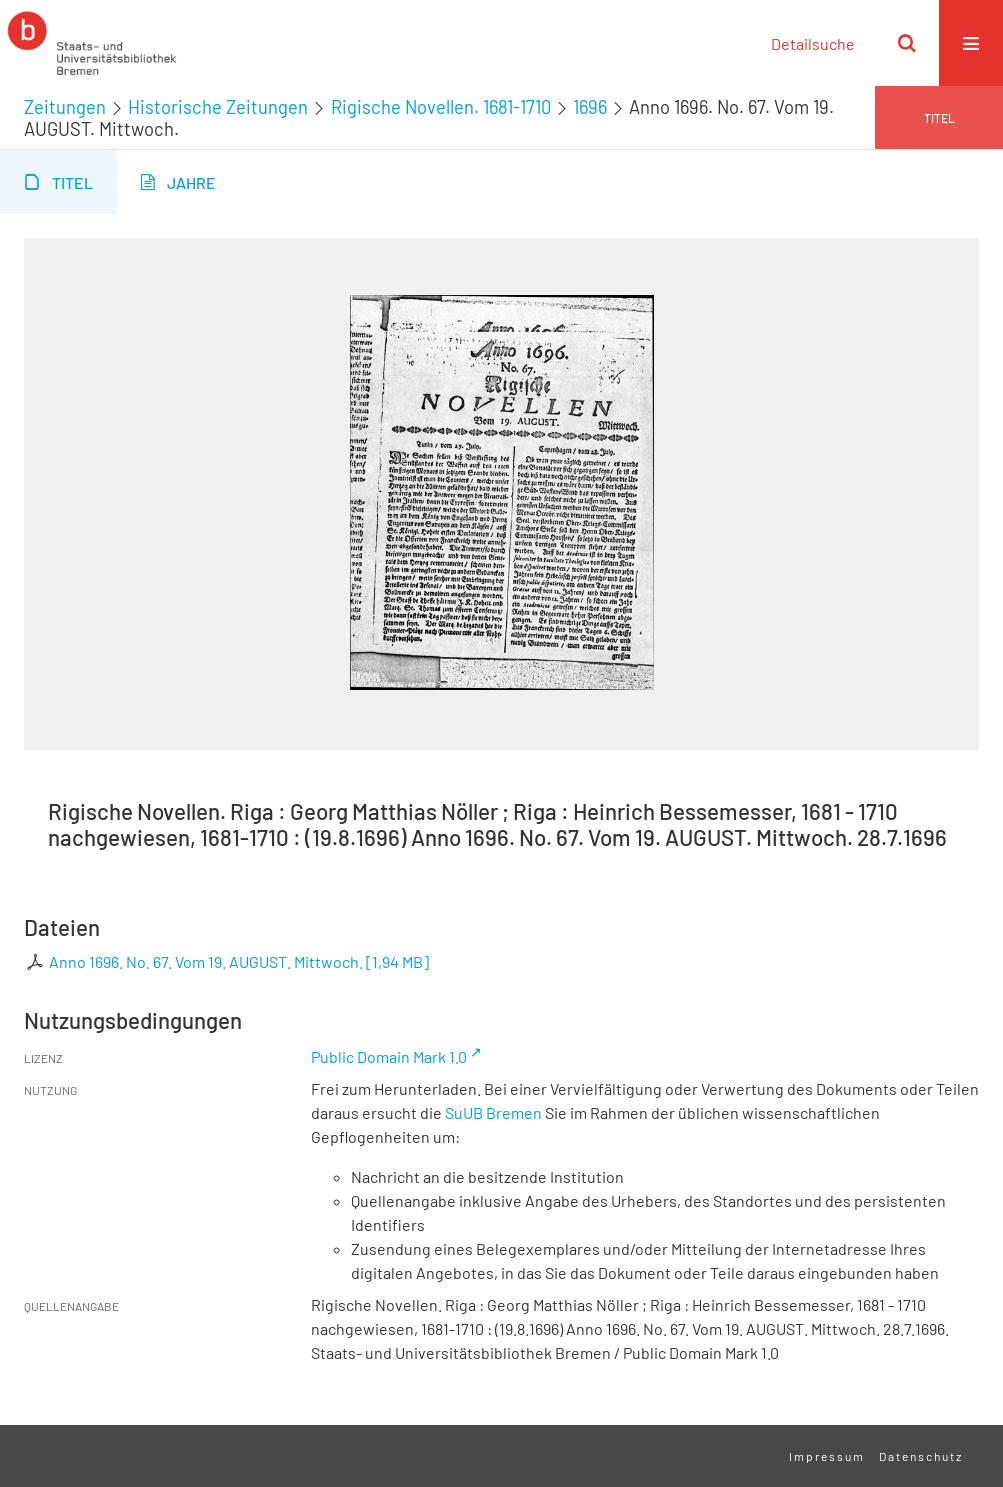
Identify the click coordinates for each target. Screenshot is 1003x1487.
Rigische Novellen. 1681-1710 (441, 107)
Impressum (827, 1456)
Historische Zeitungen (218, 107)
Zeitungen (65, 107)
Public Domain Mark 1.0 (389, 1056)
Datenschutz (921, 1456)
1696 (590, 107)
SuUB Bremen (493, 1112)
